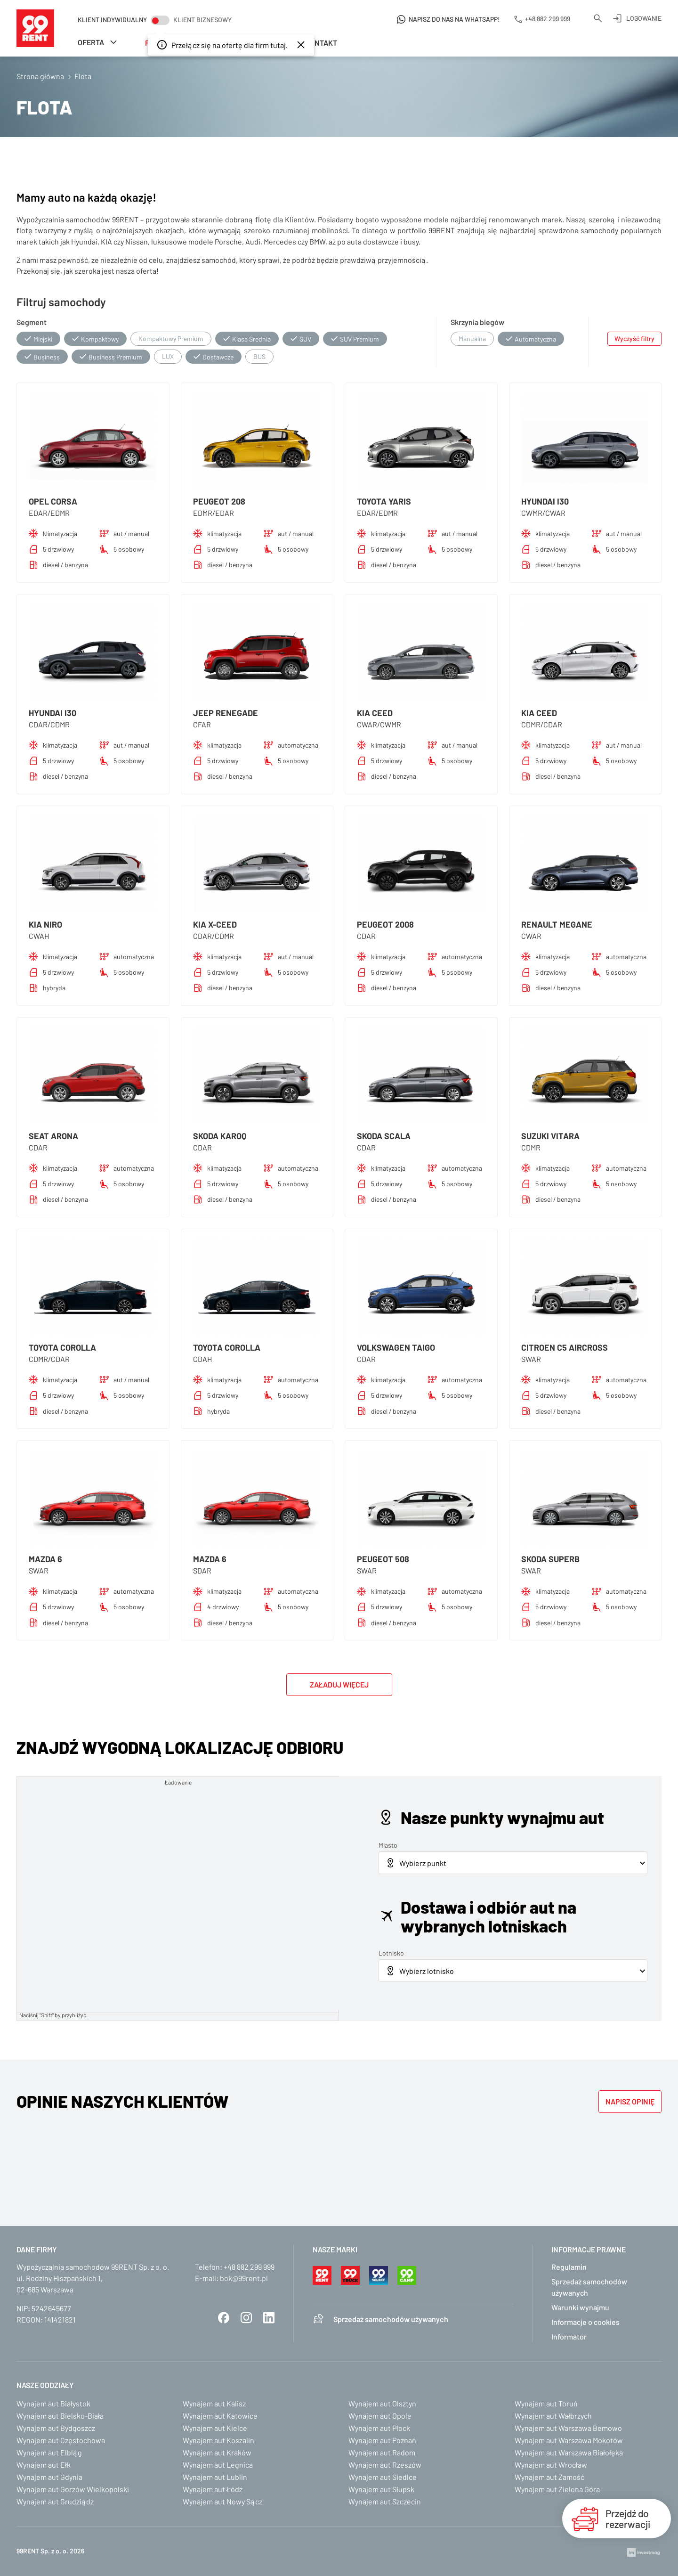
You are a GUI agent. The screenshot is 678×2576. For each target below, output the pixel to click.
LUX (168, 356)
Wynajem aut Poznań (382, 2440)
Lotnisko (391, 1953)
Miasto (388, 1845)
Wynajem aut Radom (381, 2452)
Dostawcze (218, 357)
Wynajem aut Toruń (546, 2403)
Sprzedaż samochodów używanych (390, 2319)
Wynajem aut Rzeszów (384, 2464)
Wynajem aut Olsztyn (382, 2403)
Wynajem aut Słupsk (381, 2489)
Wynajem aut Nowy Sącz (222, 2501)
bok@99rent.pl (244, 2278)
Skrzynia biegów (477, 322)
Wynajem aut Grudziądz (55, 2501)
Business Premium (115, 357)
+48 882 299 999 (249, 2266)
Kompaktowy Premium (170, 338)
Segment (31, 322)
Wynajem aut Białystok (53, 2403)
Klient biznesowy (202, 20)
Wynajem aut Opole (380, 2415)
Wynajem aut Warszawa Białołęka (569, 2452)
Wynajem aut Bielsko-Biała (60, 2415)
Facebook (223, 2317)
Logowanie (644, 18)
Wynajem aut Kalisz (214, 2403)
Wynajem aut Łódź (212, 2489)
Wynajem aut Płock (379, 2427)
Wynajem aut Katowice (220, 2415)
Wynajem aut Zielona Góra (557, 2489)
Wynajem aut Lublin (215, 2476)
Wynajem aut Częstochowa (60, 2440)
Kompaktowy (100, 339)
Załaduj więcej (339, 1684)
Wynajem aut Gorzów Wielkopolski (72, 2489)
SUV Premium (359, 339)
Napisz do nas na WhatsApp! (454, 19)
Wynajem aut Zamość (549, 2476)
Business (46, 357)
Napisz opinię (629, 2101)
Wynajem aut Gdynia (49, 2476)
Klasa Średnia (251, 339)
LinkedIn (268, 2317)
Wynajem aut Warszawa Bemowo (568, 2427)
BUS (259, 356)
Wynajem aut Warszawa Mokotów (569, 2440)
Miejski (42, 339)
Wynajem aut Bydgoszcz (55, 2427)
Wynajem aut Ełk (43, 2464)
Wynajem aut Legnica (218, 2464)
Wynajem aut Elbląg (49, 2452)
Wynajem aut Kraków (217, 2452)
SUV (305, 339)
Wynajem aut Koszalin (218, 2440)
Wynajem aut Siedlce (382, 2476)
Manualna (472, 338)
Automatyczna (535, 339)
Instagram (246, 2317)
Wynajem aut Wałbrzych (553, 2415)
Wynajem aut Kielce (215, 2427)
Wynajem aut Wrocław (551, 2464)
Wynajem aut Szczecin (384, 2501)
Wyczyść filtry (634, 338)
